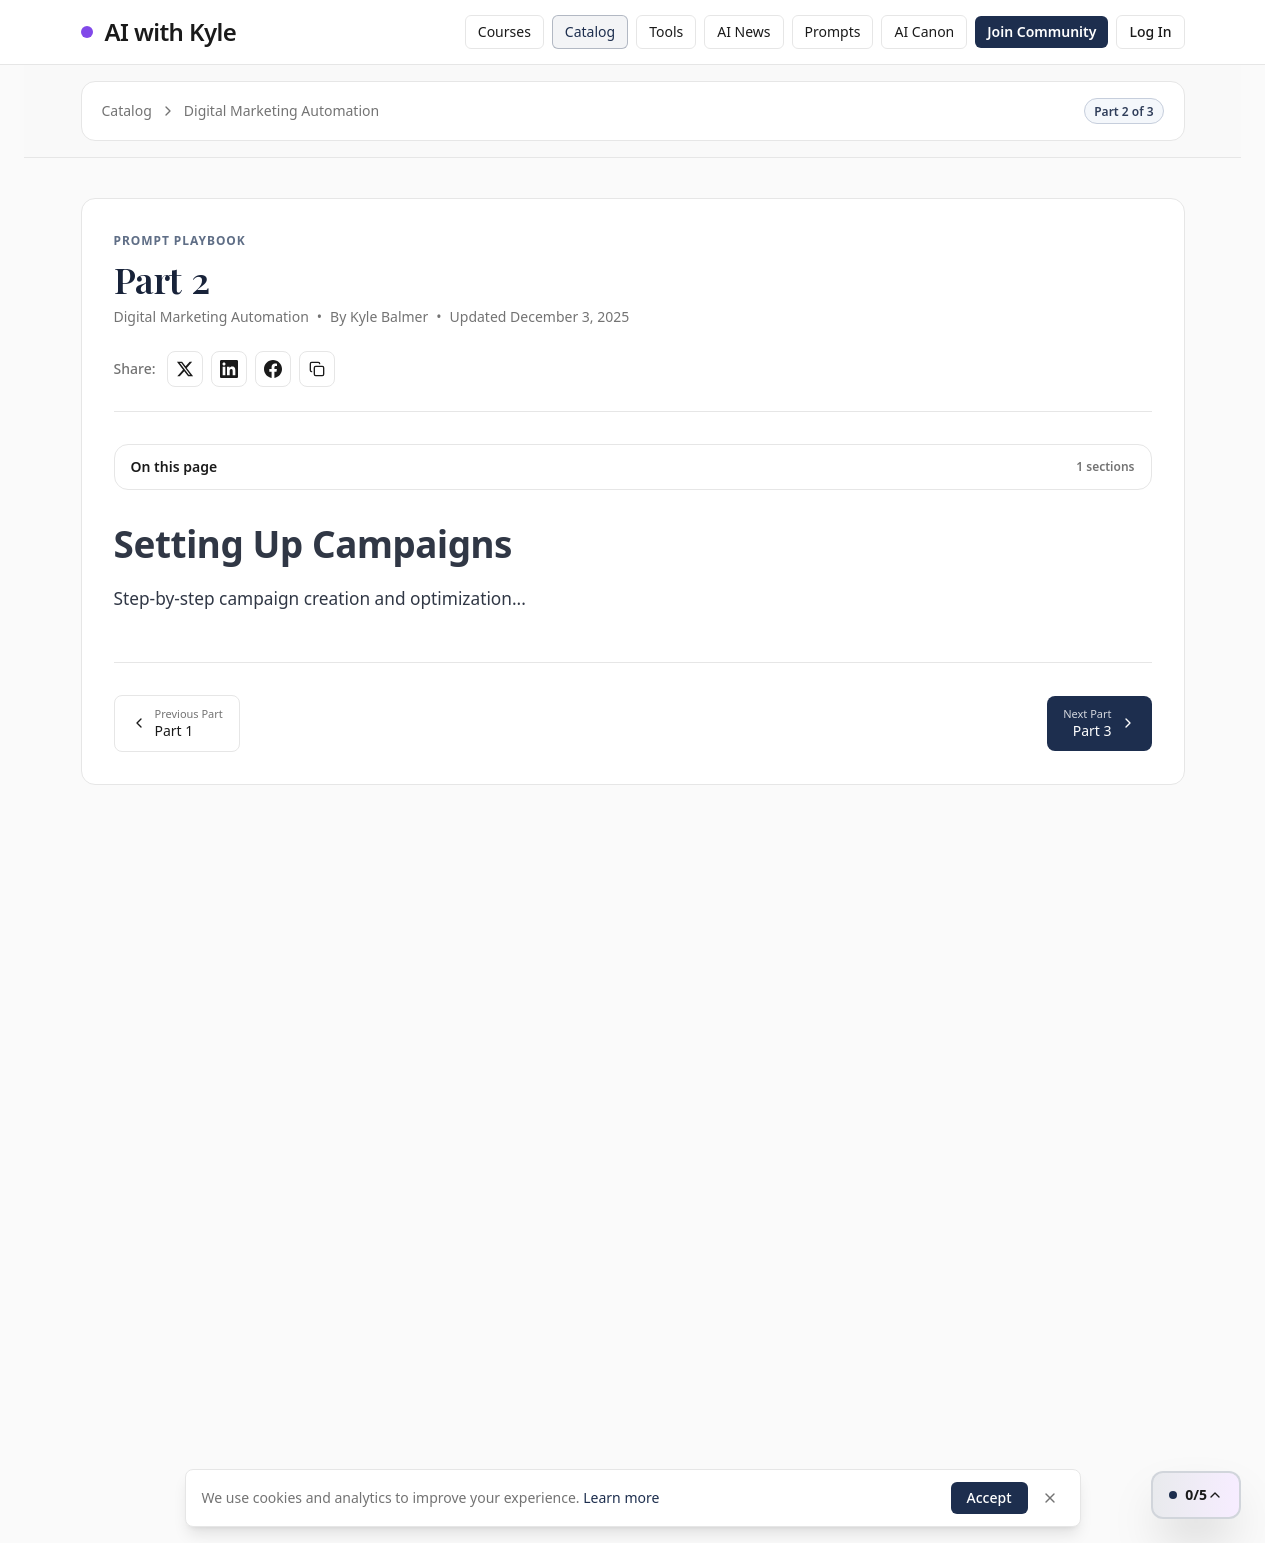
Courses (504, 31)
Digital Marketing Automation (281, 110)
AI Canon (924, 31)
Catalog (590, 31)
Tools (666, 31)
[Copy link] (317, 369)
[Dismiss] (1050, 1498)
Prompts (833, 31)
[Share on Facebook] (273, 369)
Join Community (1041, 31)
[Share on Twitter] (185, 369)
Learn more (621, 1497)
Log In (1150, 31)
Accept (989, 1497)
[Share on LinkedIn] (229, 369)
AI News (743, 31)
